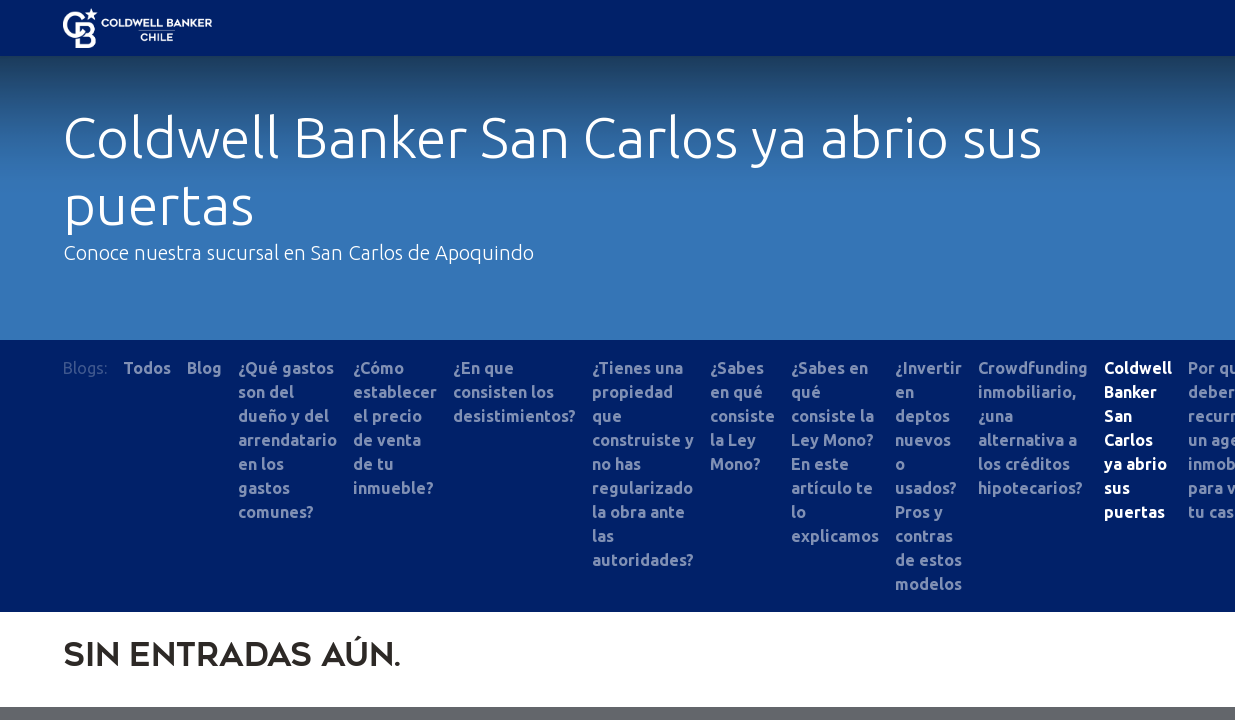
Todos (147, 368)
